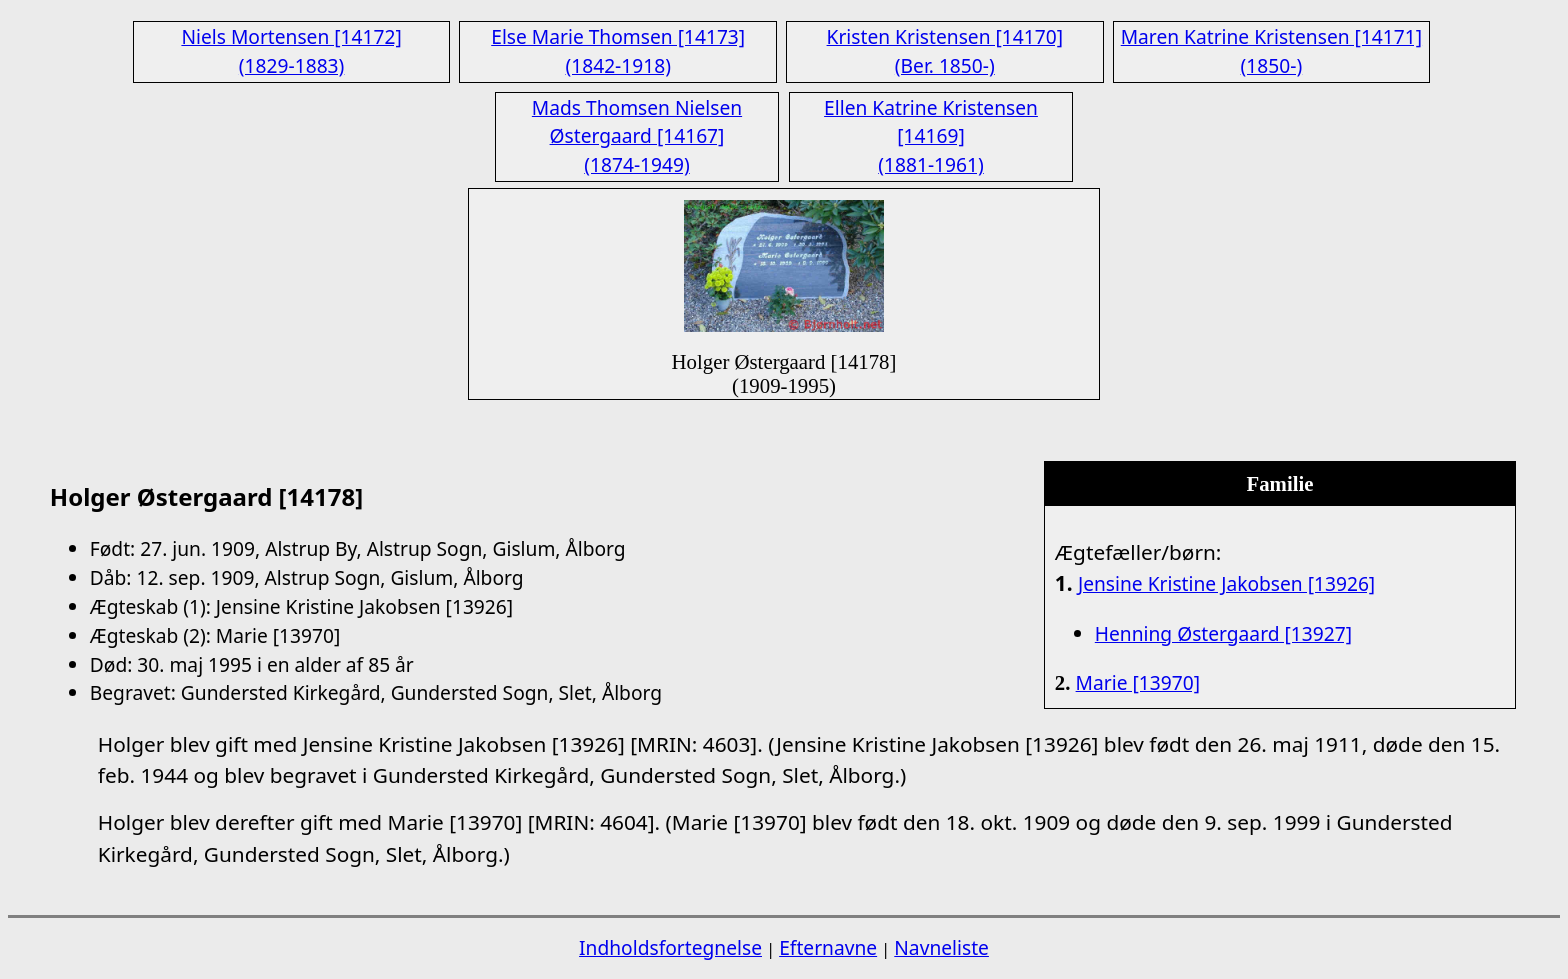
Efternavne (828, 947)
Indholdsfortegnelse (670, 947)
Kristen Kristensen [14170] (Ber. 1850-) (945, 51)
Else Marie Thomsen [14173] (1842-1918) (618, 51)
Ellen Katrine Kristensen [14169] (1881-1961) (931, 136)
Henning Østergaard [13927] (1223, 633)
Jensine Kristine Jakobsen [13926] (1226, 583)
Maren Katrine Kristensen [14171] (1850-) (1271, 51)
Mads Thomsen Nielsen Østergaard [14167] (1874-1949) (637, 136)
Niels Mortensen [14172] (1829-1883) (291, 51)
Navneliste (941, 947)
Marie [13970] (1138, 682)
